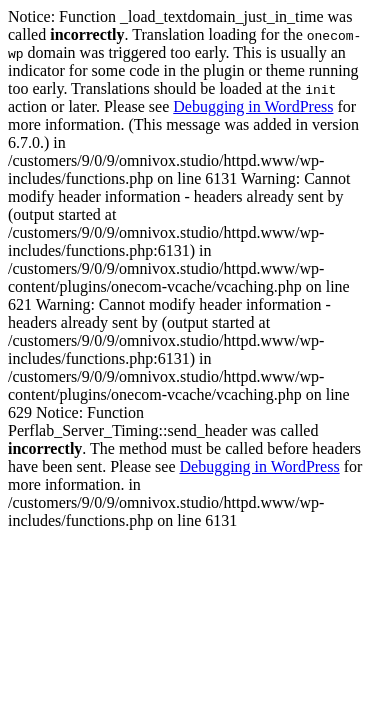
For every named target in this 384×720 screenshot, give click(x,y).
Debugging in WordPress (253, 106)
